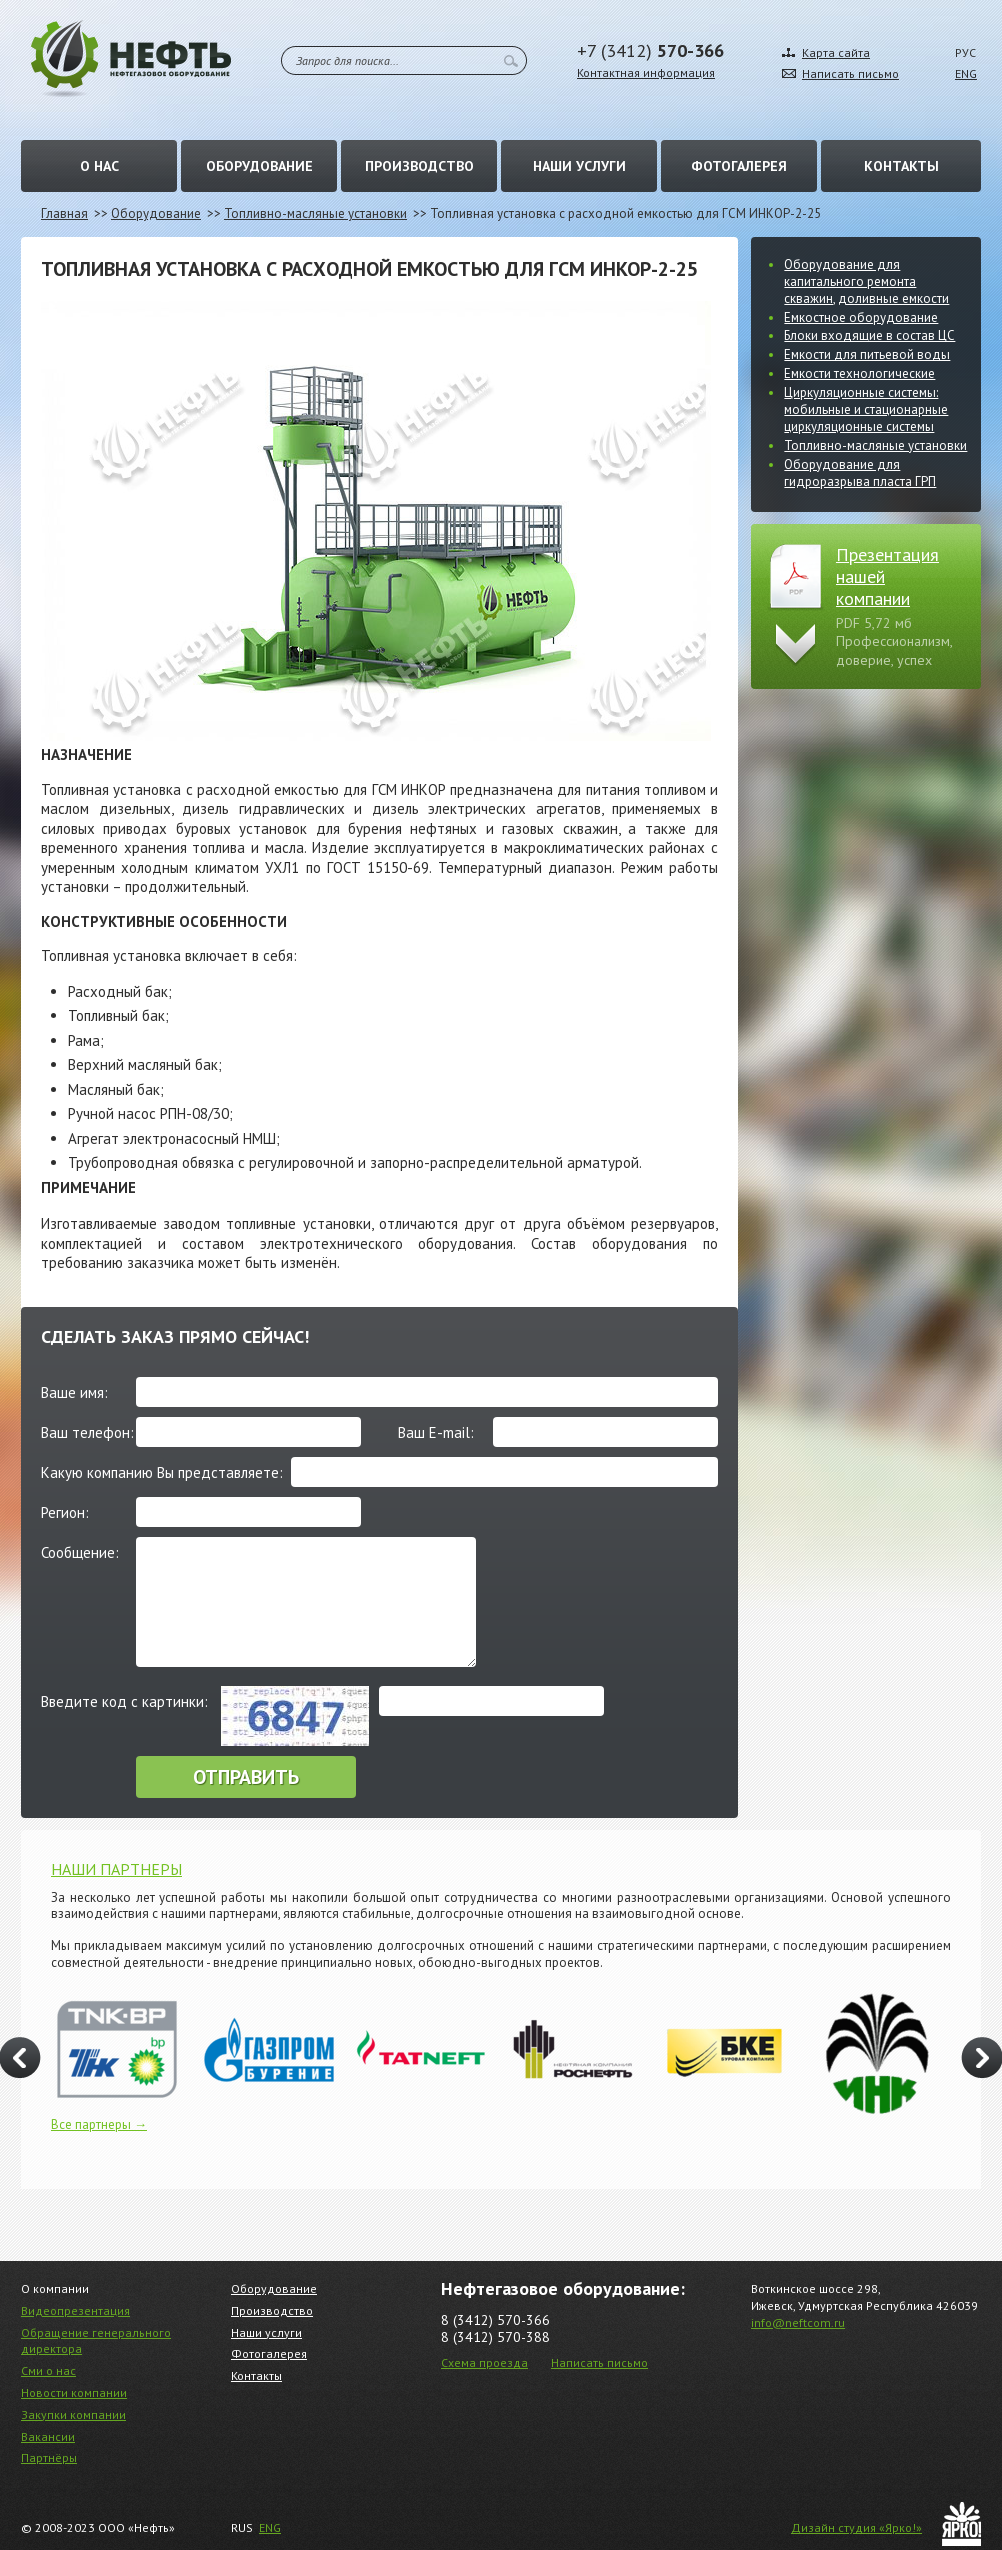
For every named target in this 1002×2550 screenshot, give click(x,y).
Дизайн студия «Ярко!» (856, 2527)
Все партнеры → (99, 2124)
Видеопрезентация (75, 2310)
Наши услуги (579, 166)
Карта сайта (836, 52)
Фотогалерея (739, 166)
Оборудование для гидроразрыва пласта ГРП (860, 473)
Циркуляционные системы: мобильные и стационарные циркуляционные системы (866, 409)
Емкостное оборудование (861, 317)
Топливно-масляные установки (315, 213)
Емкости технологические (859, 373)
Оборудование (259, 166)
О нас (99, 166)
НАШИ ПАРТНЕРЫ (116, 1869)
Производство (419, 166)
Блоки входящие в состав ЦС (869, 335)
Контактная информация (646, 72)
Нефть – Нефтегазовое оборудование (131, 58)
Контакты (901, 166)
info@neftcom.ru (798, 2322)
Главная (64, 213)
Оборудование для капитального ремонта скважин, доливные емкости (866, 281)
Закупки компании (73, 2414)
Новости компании (74, 2392)
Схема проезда (484, 2362)
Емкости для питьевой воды (867, 354)
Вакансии (48, 2436)
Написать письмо (850, 73)
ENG (966, 73)
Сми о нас (48, 2370)
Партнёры (49, 2457)
